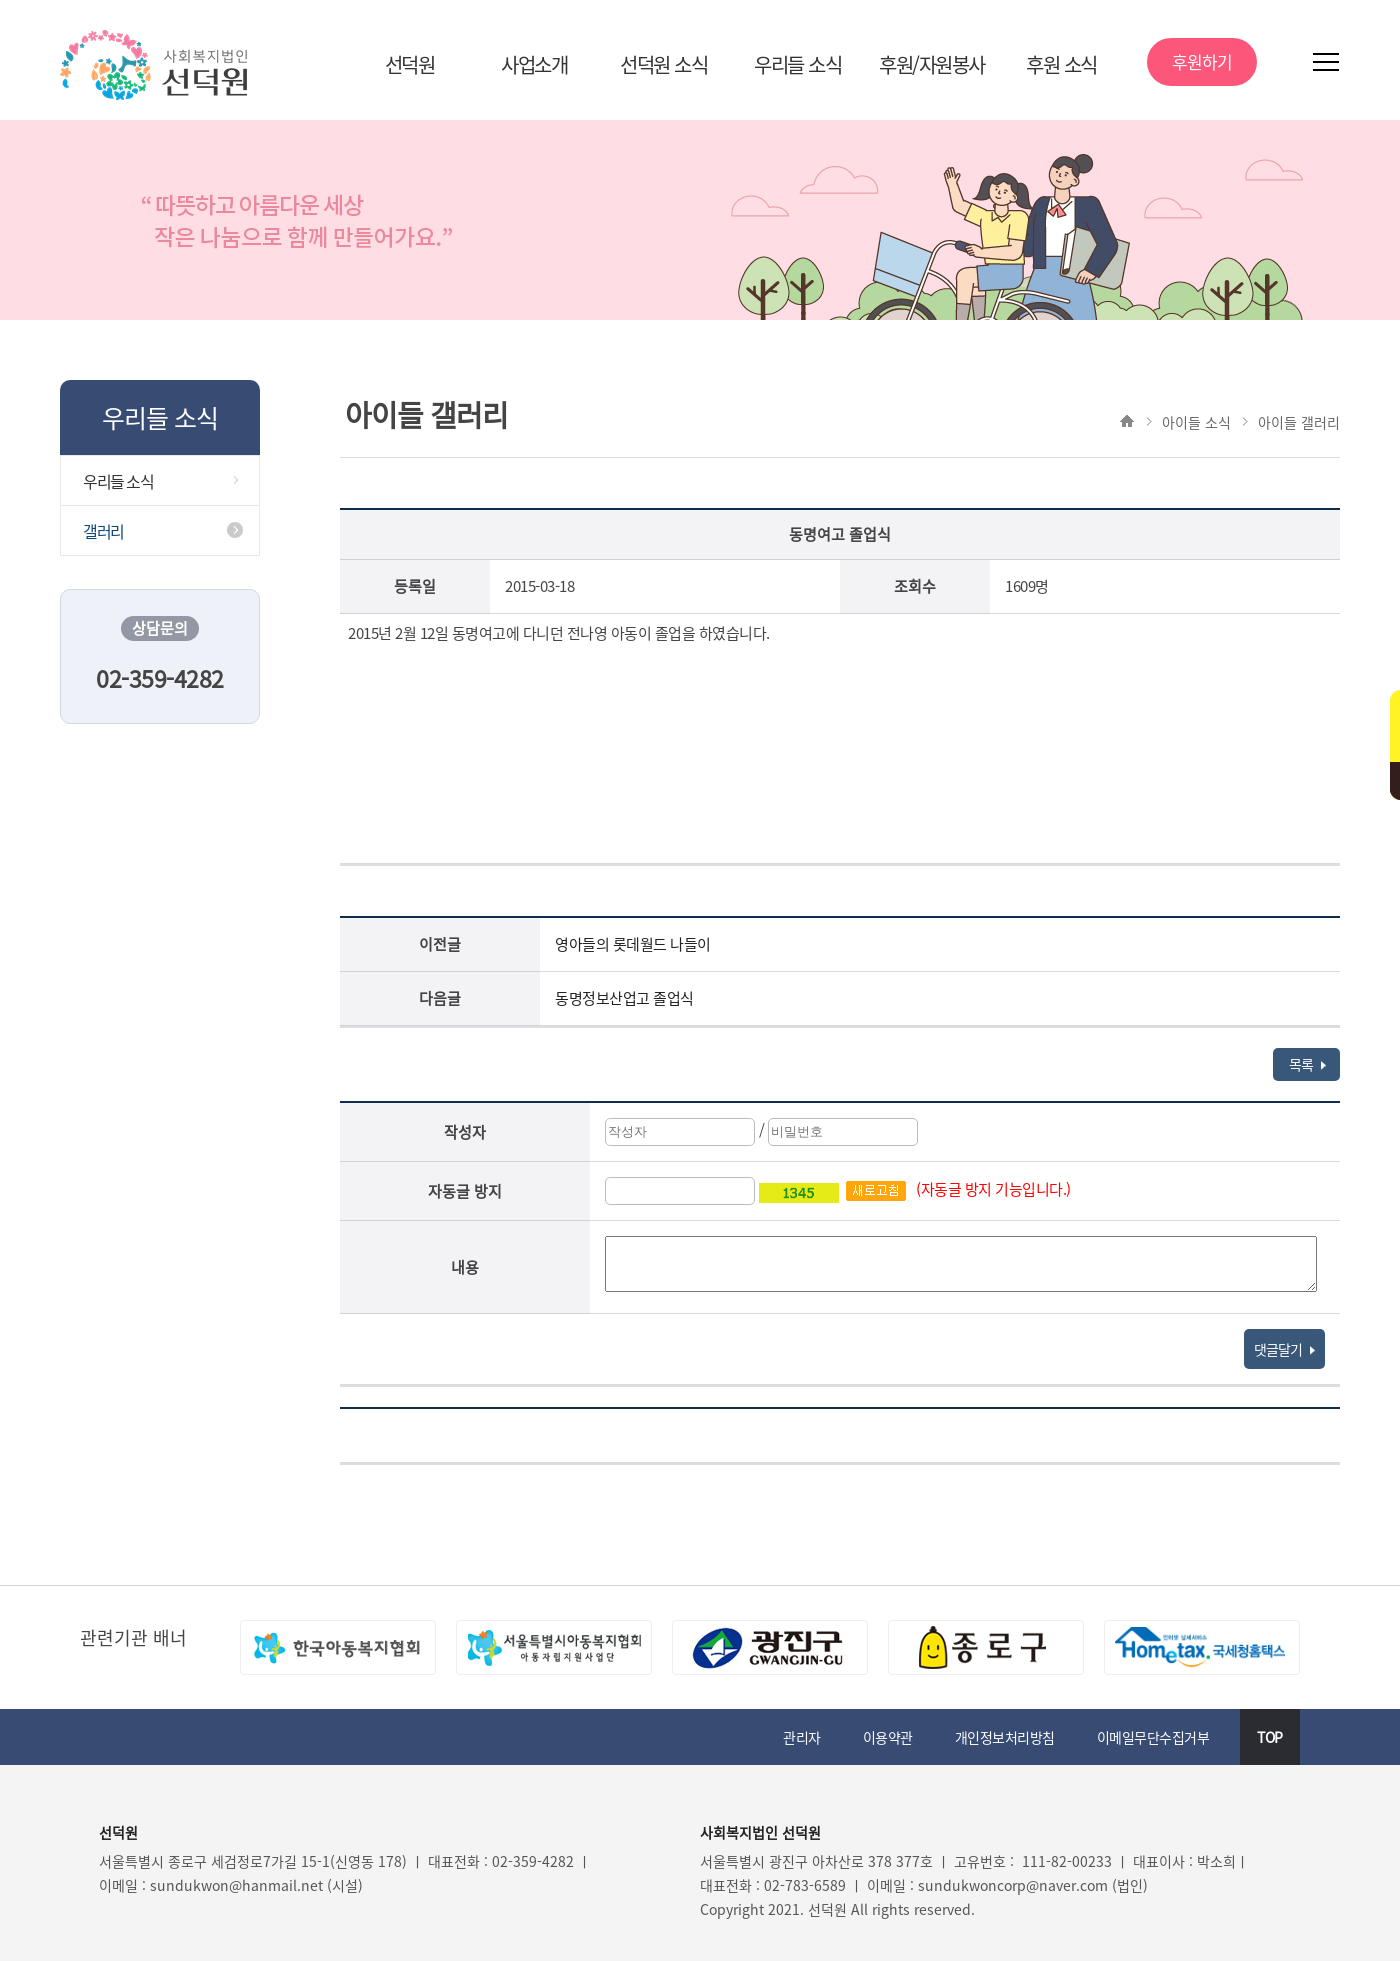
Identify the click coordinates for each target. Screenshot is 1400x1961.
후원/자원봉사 (932, 64)
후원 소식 (1061, 64)
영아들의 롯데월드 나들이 (633, 944)
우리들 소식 (797, 64)
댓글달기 (1284, 1349)
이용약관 (888, 1737)
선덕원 (410, 64)
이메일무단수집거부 (1153, 1737)
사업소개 (534, 64)
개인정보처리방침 (1005, 1737)
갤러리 (103, 531)
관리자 (802, 1737)
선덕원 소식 (663, 64)
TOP (1270, 1737)
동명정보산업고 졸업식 (624, 998)
